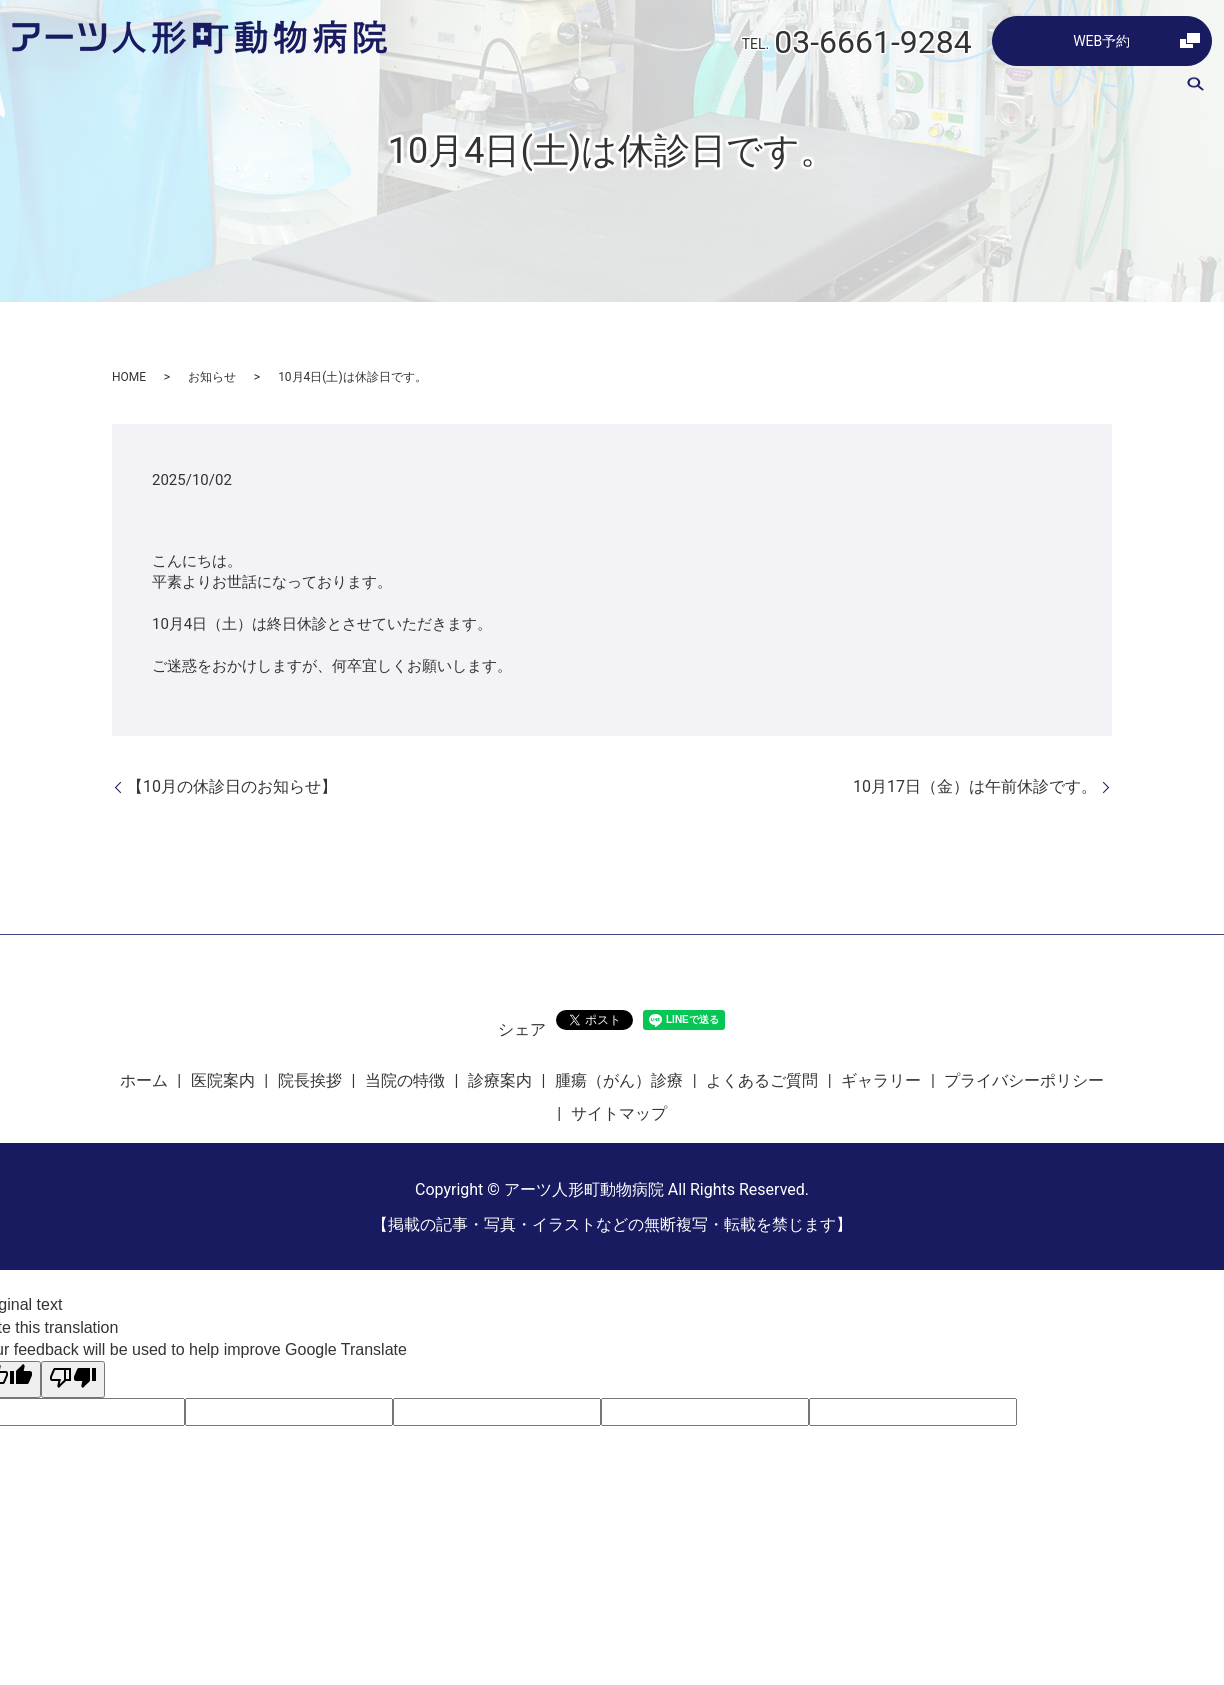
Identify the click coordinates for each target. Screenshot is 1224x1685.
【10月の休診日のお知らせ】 (232, 786)
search (1195, 89)
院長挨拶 (578, 89)
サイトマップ (619, 1113)
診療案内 (760, 89)
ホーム (417, 89)
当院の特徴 (669, 89)
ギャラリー (1117, 89)
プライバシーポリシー (1024, 1080)
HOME (129, 377)
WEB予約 (1101, 41)
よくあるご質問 (1005, 89)
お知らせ (212, 377)
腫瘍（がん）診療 (872, 89)
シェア (522, 1029)
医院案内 (494, 89)
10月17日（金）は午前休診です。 (975, 786)
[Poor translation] (73, 1379)
